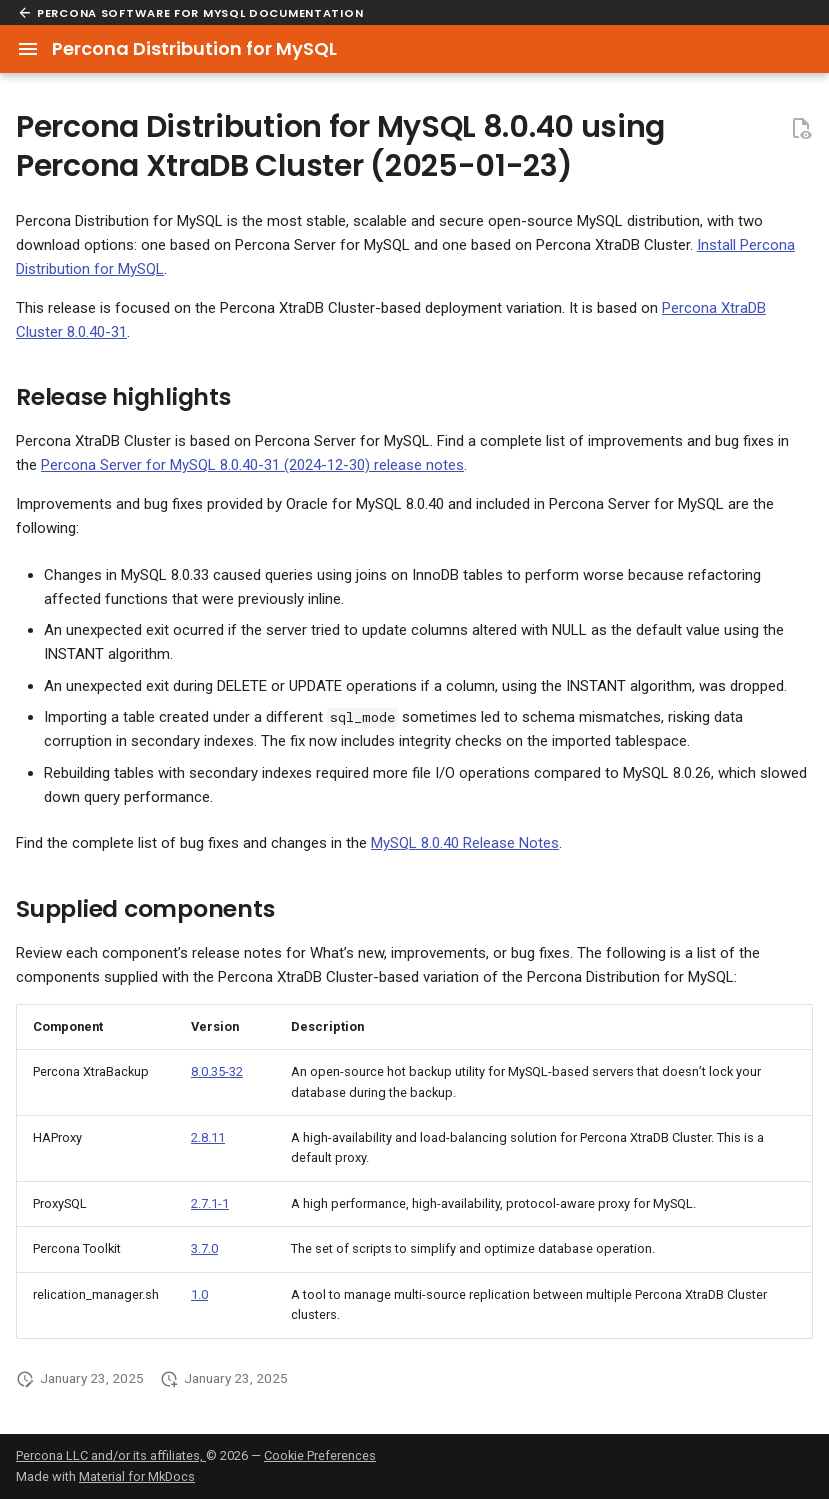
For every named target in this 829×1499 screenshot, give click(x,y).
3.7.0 (204, 1248)
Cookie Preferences (320, 1455)
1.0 (199, 1294)
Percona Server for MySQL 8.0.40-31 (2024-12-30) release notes (252, 465)
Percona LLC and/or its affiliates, (111, 1455)
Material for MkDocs (137, 1476)
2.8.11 (208, 1137)
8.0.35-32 (217, 1071)
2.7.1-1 (210, 1203)
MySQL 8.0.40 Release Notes (465, 843)
